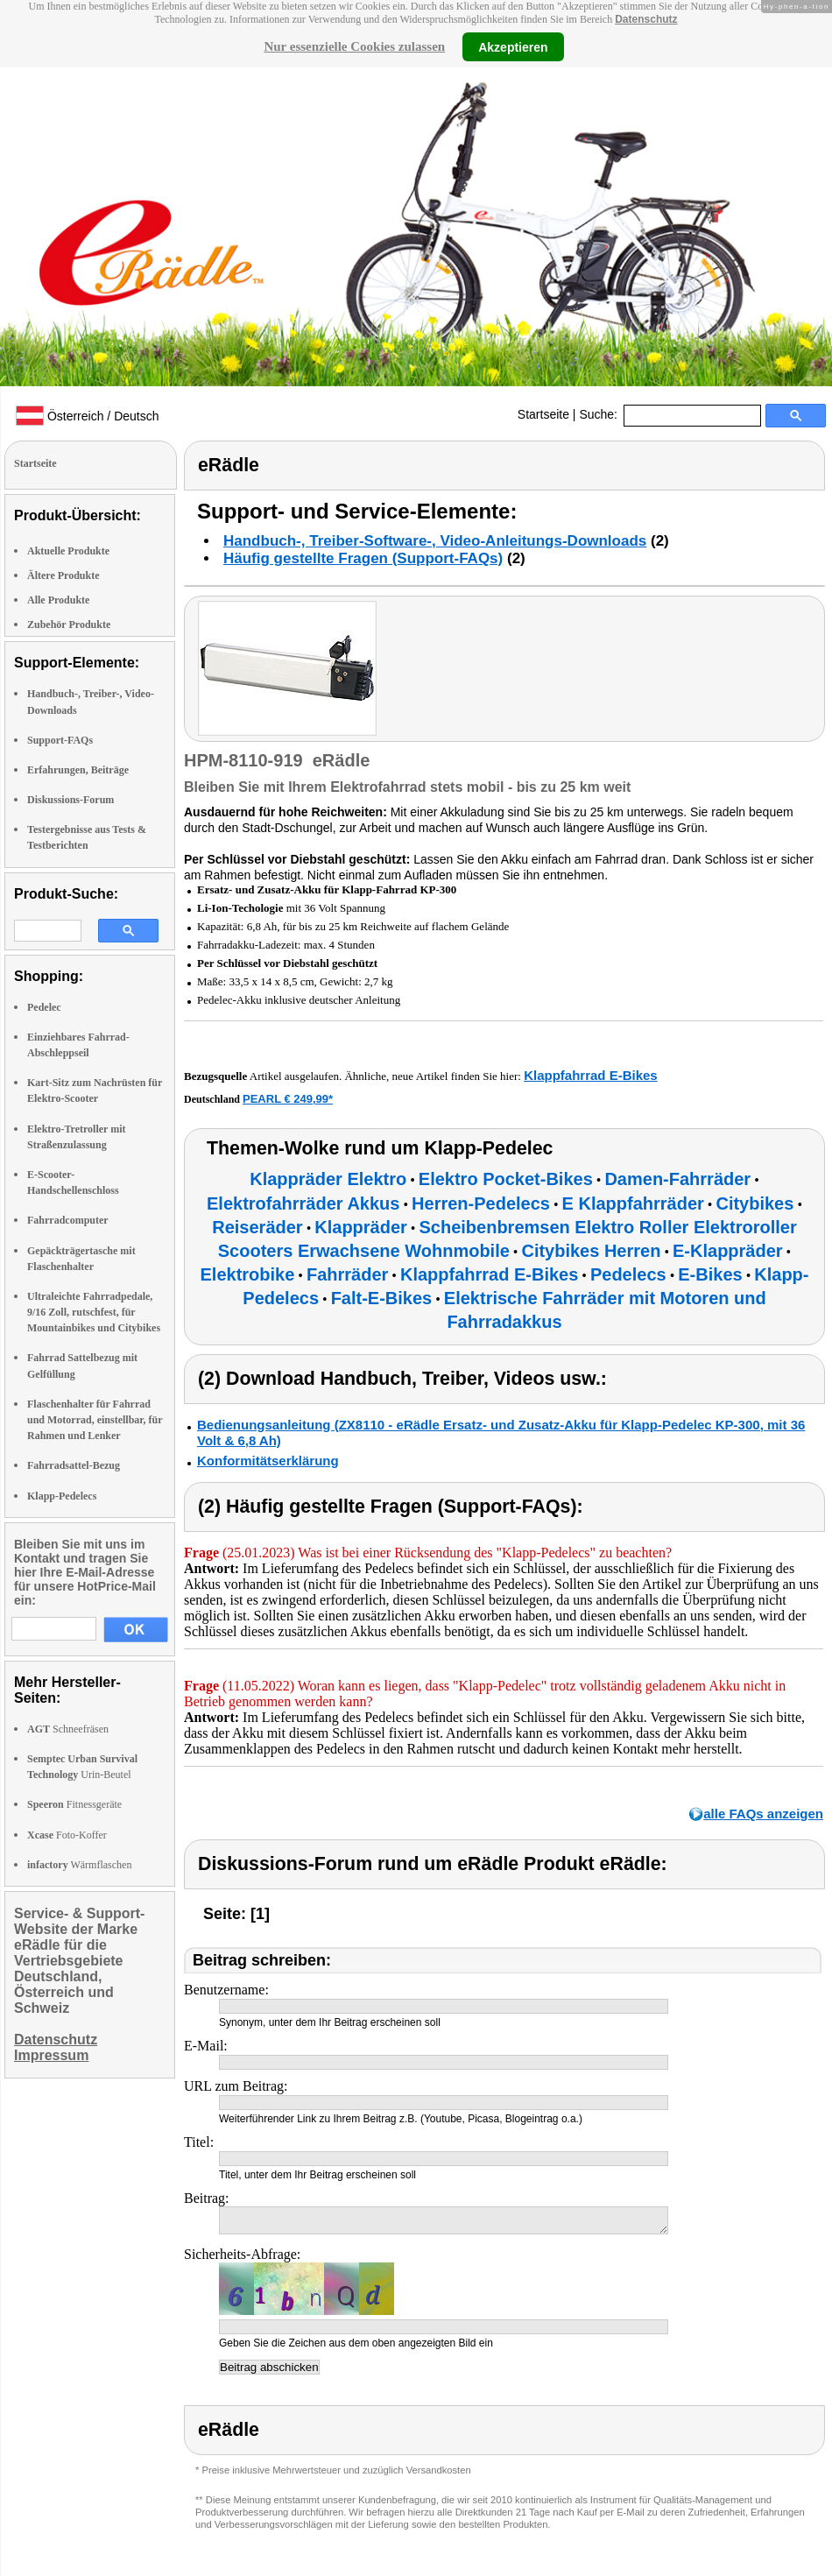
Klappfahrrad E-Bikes (591, 1075)
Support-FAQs (60, 740)
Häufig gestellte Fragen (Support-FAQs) (363, 558)
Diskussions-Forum (70, 800)
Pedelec (44, 1007)
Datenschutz (646, 19)
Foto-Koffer (67, 1835)
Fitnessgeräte (74, 1804)
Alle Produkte (58, 600)
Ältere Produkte (63, 575)
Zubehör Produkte (68, 624)
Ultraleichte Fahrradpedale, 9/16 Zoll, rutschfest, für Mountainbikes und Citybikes (93, 1312)
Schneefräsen (68, 1729)
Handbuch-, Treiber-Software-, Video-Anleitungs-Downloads (434, 541)
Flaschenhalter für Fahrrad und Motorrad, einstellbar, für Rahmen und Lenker (94, 1420)
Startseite (543, 414)
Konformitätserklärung (268, 1460)
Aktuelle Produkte (68, 551)
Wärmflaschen (79, 1865)
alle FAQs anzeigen (763, 1813)
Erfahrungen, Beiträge (78, 770)
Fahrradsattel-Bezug (73, 1465)
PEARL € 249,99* (288, 1098)
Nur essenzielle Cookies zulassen (354, 46)
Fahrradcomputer (68, 1220)
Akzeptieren (512, 46)
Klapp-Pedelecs (61, 1496)
